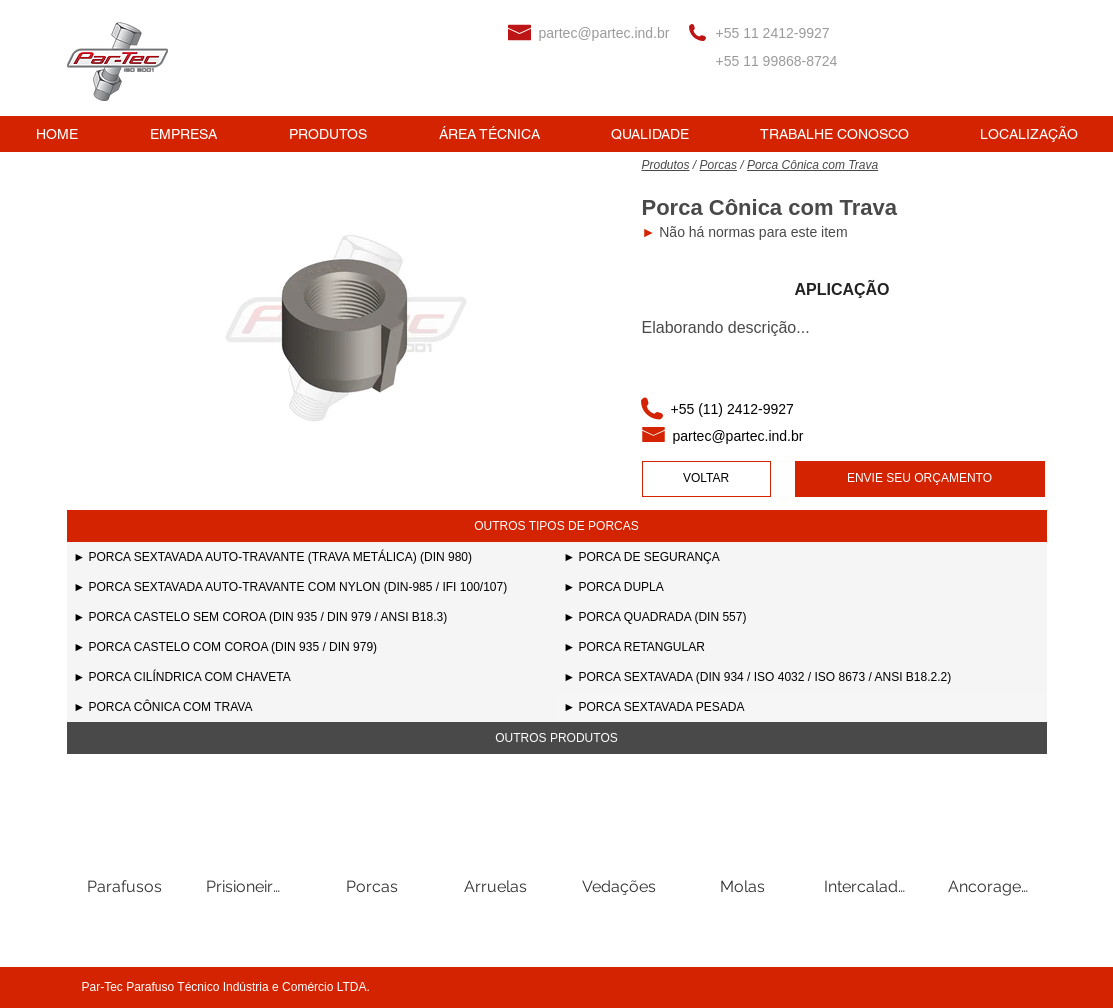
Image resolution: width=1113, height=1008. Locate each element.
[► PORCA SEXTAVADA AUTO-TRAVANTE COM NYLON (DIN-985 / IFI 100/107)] (312, 587)
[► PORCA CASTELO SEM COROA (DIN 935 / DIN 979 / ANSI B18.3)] (312, 617)
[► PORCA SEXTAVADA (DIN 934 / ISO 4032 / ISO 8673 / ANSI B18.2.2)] (802, 677)
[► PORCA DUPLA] (802, 587)
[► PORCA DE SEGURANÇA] (802, 557)
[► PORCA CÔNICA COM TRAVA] (312, 707)
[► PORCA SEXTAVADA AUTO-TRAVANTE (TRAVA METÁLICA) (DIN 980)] (312, 557)
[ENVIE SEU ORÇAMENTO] (920, 479)
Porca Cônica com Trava (812, 165)
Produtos (666, 165)
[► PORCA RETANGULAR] (802, 647)
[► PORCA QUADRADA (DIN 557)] (802, 617)
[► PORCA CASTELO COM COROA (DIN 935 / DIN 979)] (312, 647)
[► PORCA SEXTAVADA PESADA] (802, 707)
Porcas (718, 165)
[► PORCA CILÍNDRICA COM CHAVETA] (312, 677)
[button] (557, 526)
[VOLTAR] (706, 479)
